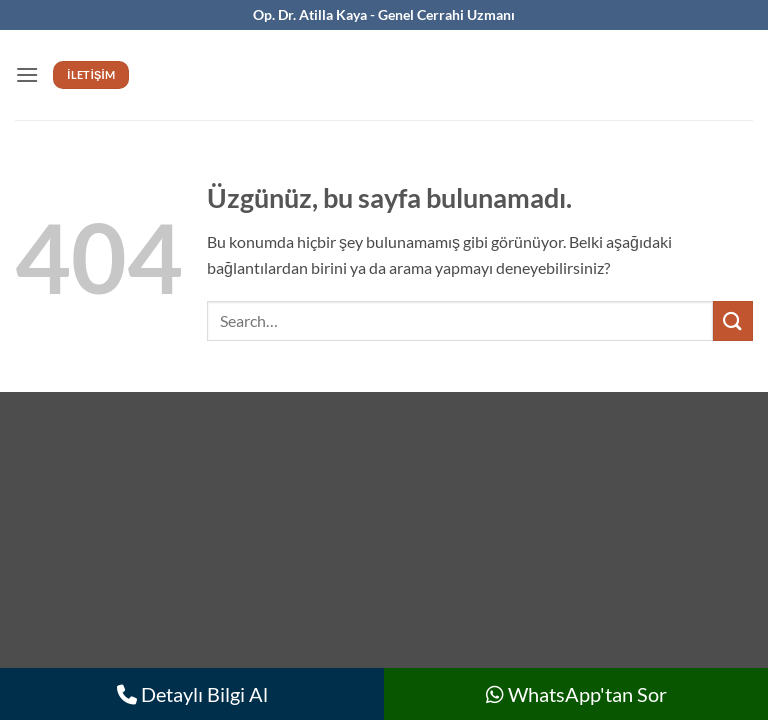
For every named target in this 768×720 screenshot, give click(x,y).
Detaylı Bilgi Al (192, 694)
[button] (27, 74)
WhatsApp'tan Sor (576, 694)
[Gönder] (733, 320)
